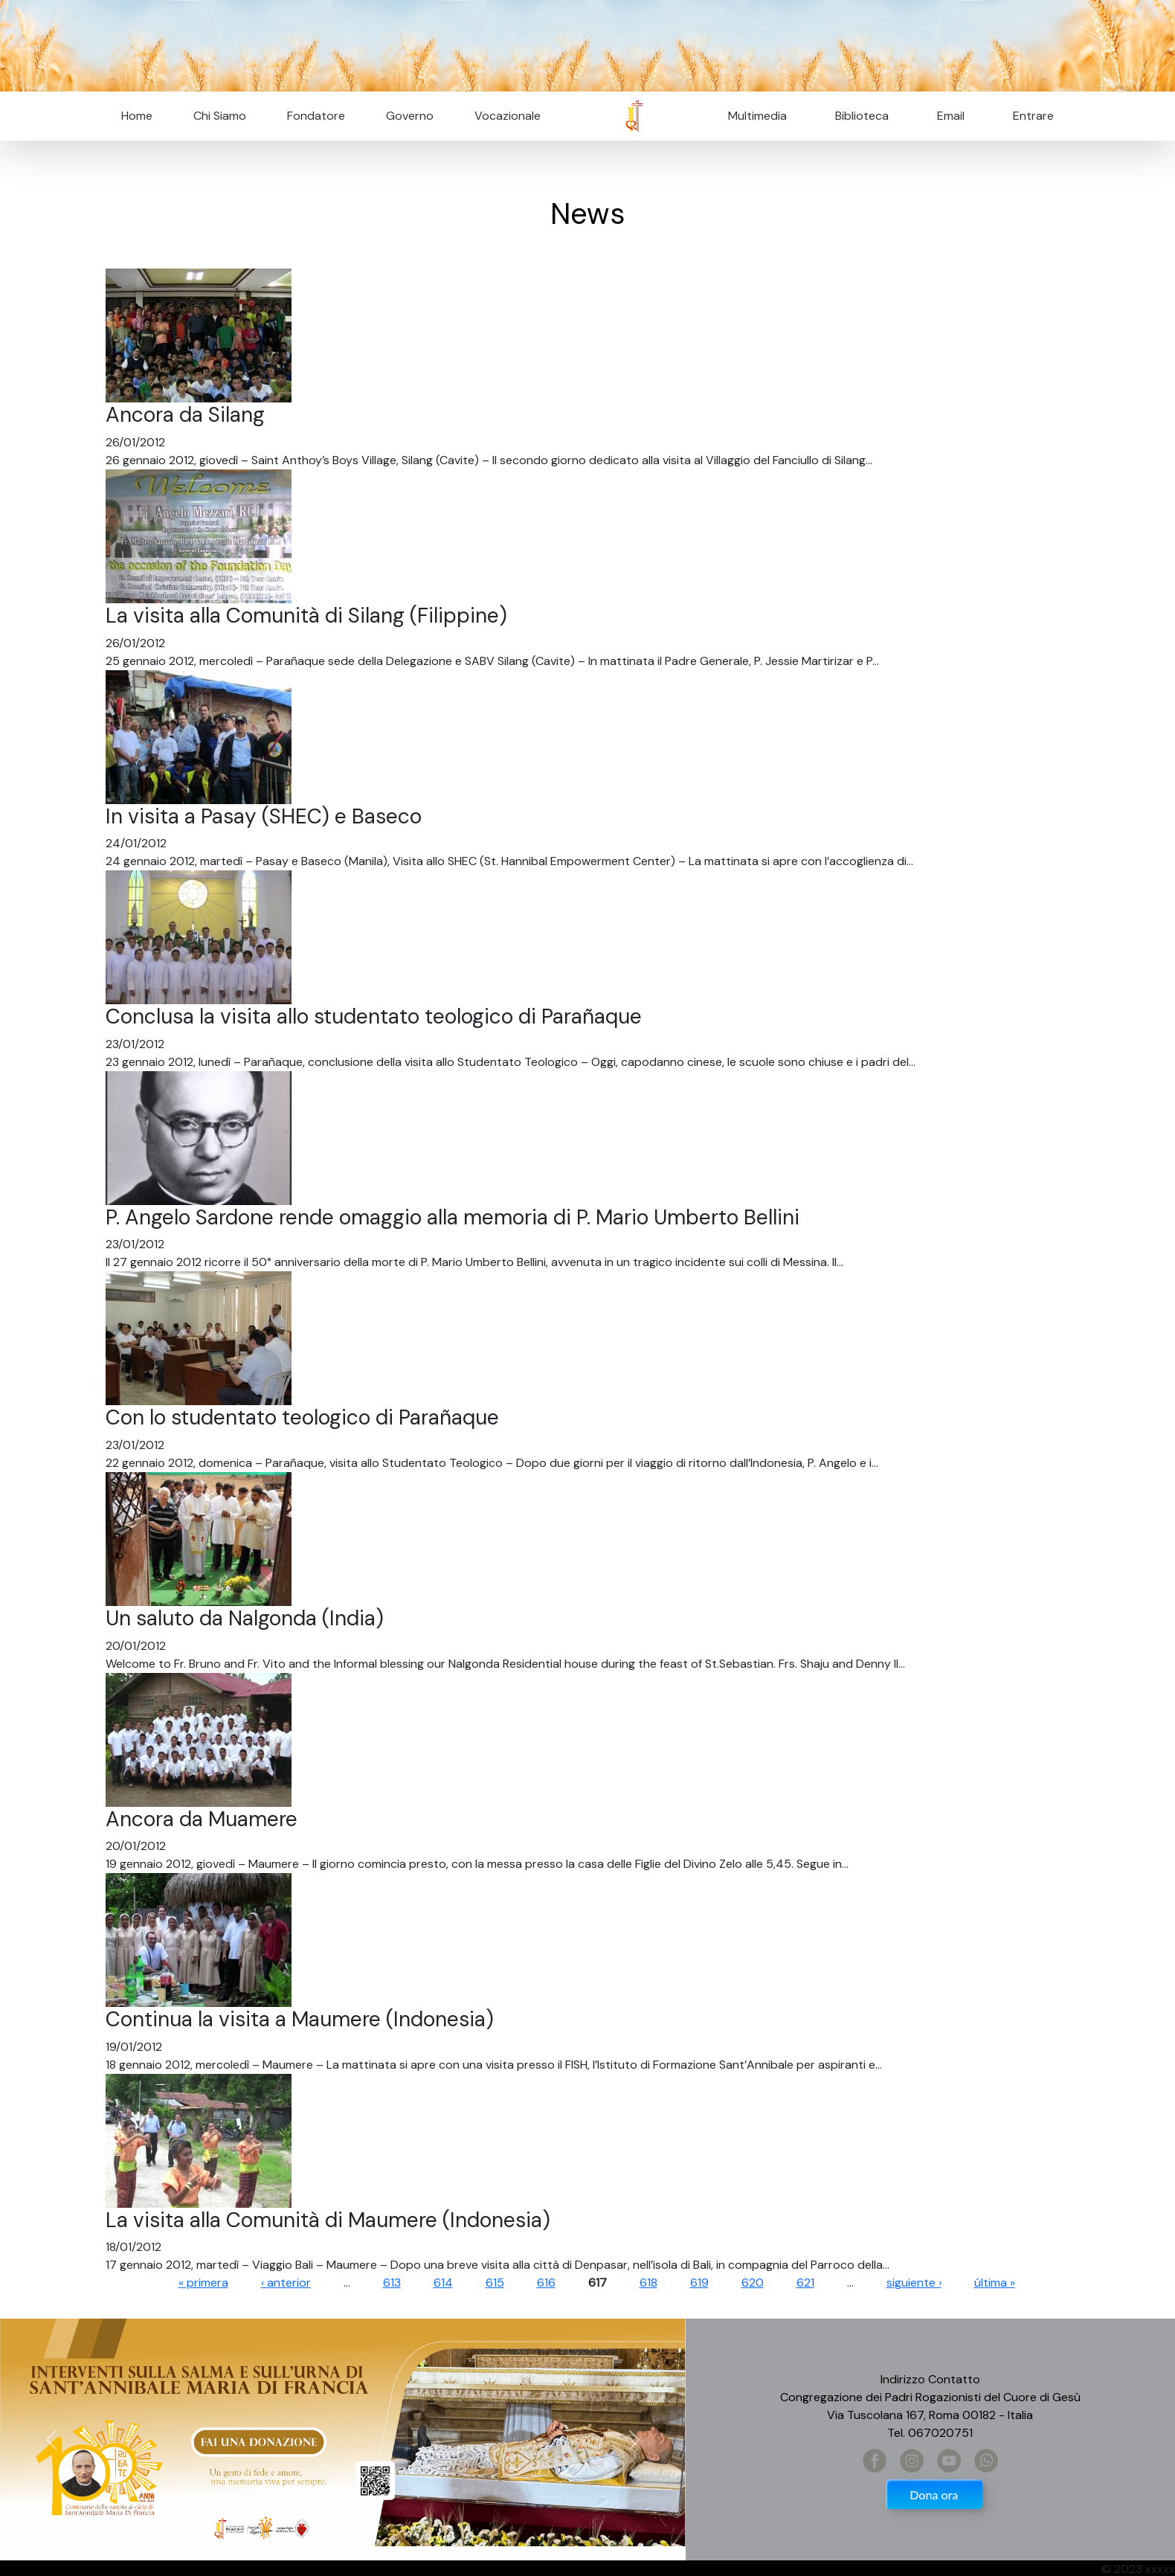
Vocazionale (507, 115)
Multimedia (757, 115)
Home (136, 115)
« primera (203, 2282)
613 (392, 2282)
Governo (410, 115)
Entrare (1033, 115)
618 (648, 2282)
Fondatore (316, 115)
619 (699, 2282)
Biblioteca (862, 115)
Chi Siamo (219, 115)
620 (752, 2282)
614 (443, 2282)
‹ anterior (286, 2282)
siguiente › (913, 2282)
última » (994, 2282)
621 (805, 2282)
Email (946, 115)
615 (495, 2282)
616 (546, 2282)
